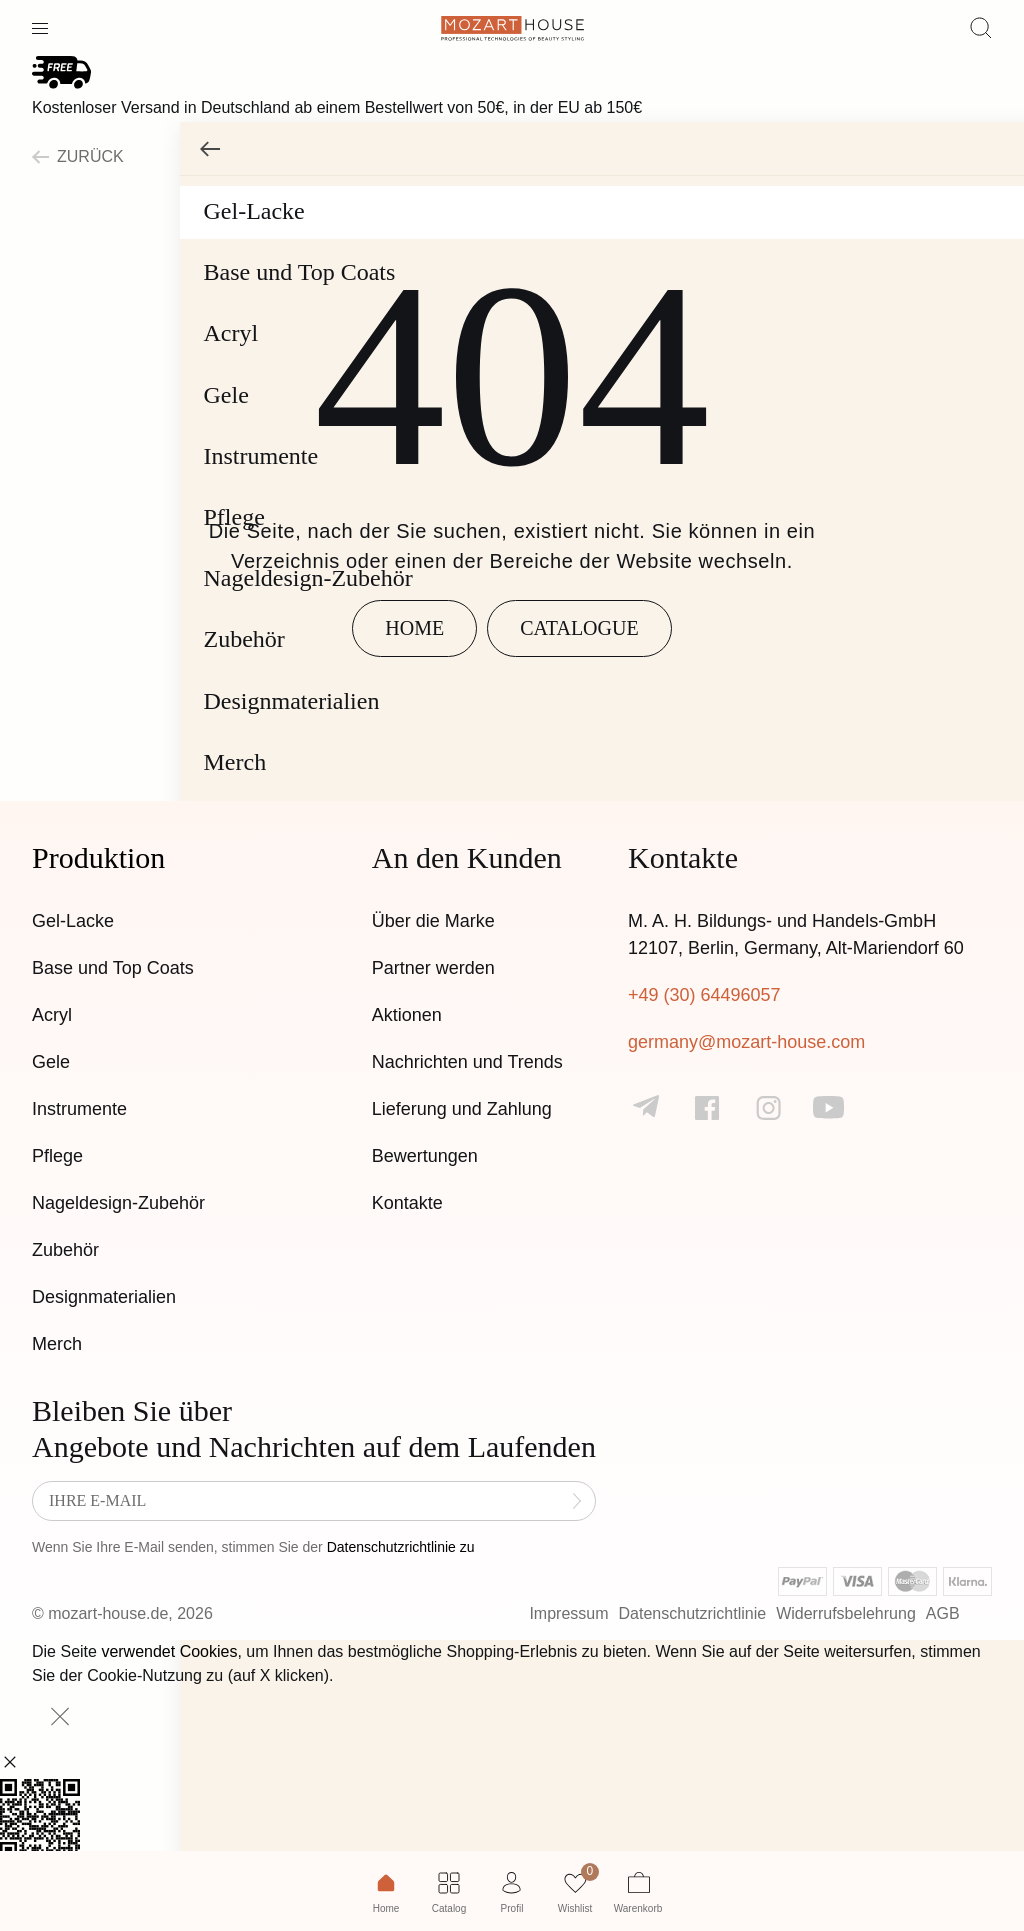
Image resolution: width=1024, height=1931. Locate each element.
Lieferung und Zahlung (462, 1109)
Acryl (52, 1015)
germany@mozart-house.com (746, 1042)
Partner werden (433, 968)
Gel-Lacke (73, 921)
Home (414, 628)
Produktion (98, 857)
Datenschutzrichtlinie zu (401, 1547)
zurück (78, 156)
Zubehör (65, 1250)
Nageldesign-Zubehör (118, 1203)
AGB (943, 1613)
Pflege (57, 1156)
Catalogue (579, 628)
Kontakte (407, 1203)
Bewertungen (425, 1156)
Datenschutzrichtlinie (693, 1613)
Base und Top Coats (113, 968)
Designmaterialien (104, 1297)
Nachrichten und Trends (467, 1062)
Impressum (568, 1613)
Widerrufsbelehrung (846, 1613)
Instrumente (79, 1109)
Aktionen (407, 1015)
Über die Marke (433, 921)
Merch (57, 1344)
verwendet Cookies (169, 1651)
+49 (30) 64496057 (704, 995)
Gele (51, 1062)
